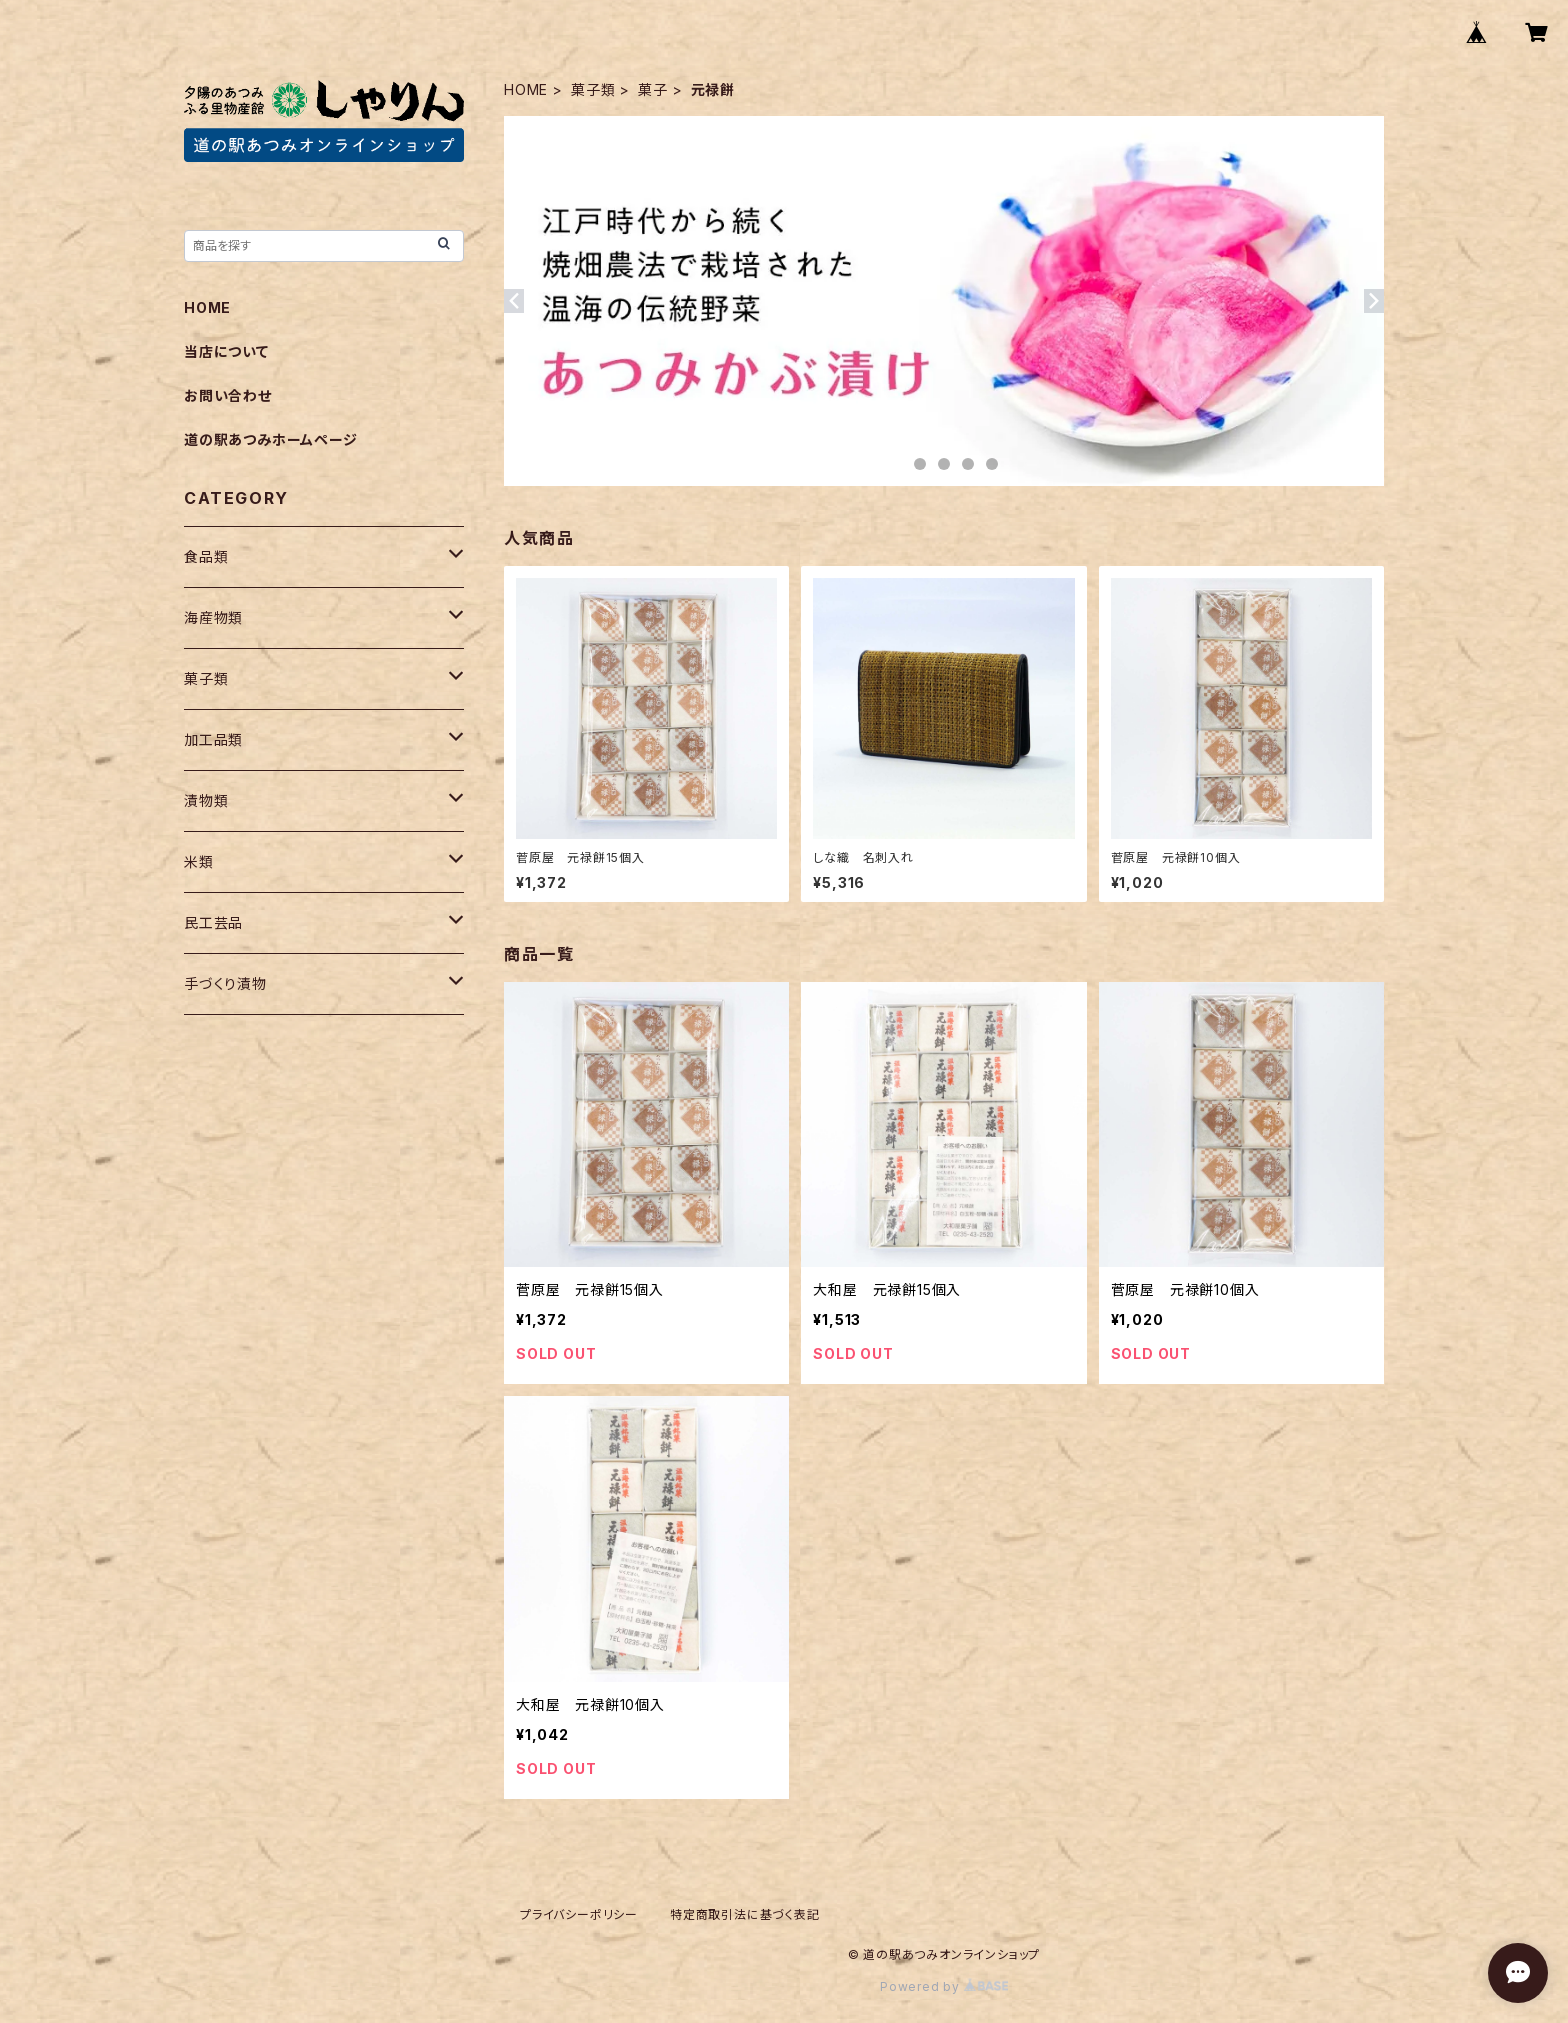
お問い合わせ (228, 395)
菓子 (653, 89)
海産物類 (213, 617)
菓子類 (593, 89)
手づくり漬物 (225, 983)
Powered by (944, 1986)
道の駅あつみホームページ (271, 439)
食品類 (206, 556)
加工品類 (213, 739)
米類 (199, 861)
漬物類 (206, 800)
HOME (526, 89)
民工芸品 (213, 922)
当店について (226, 351)
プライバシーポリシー (579, 1914)
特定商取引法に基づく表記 (745, 1914)
